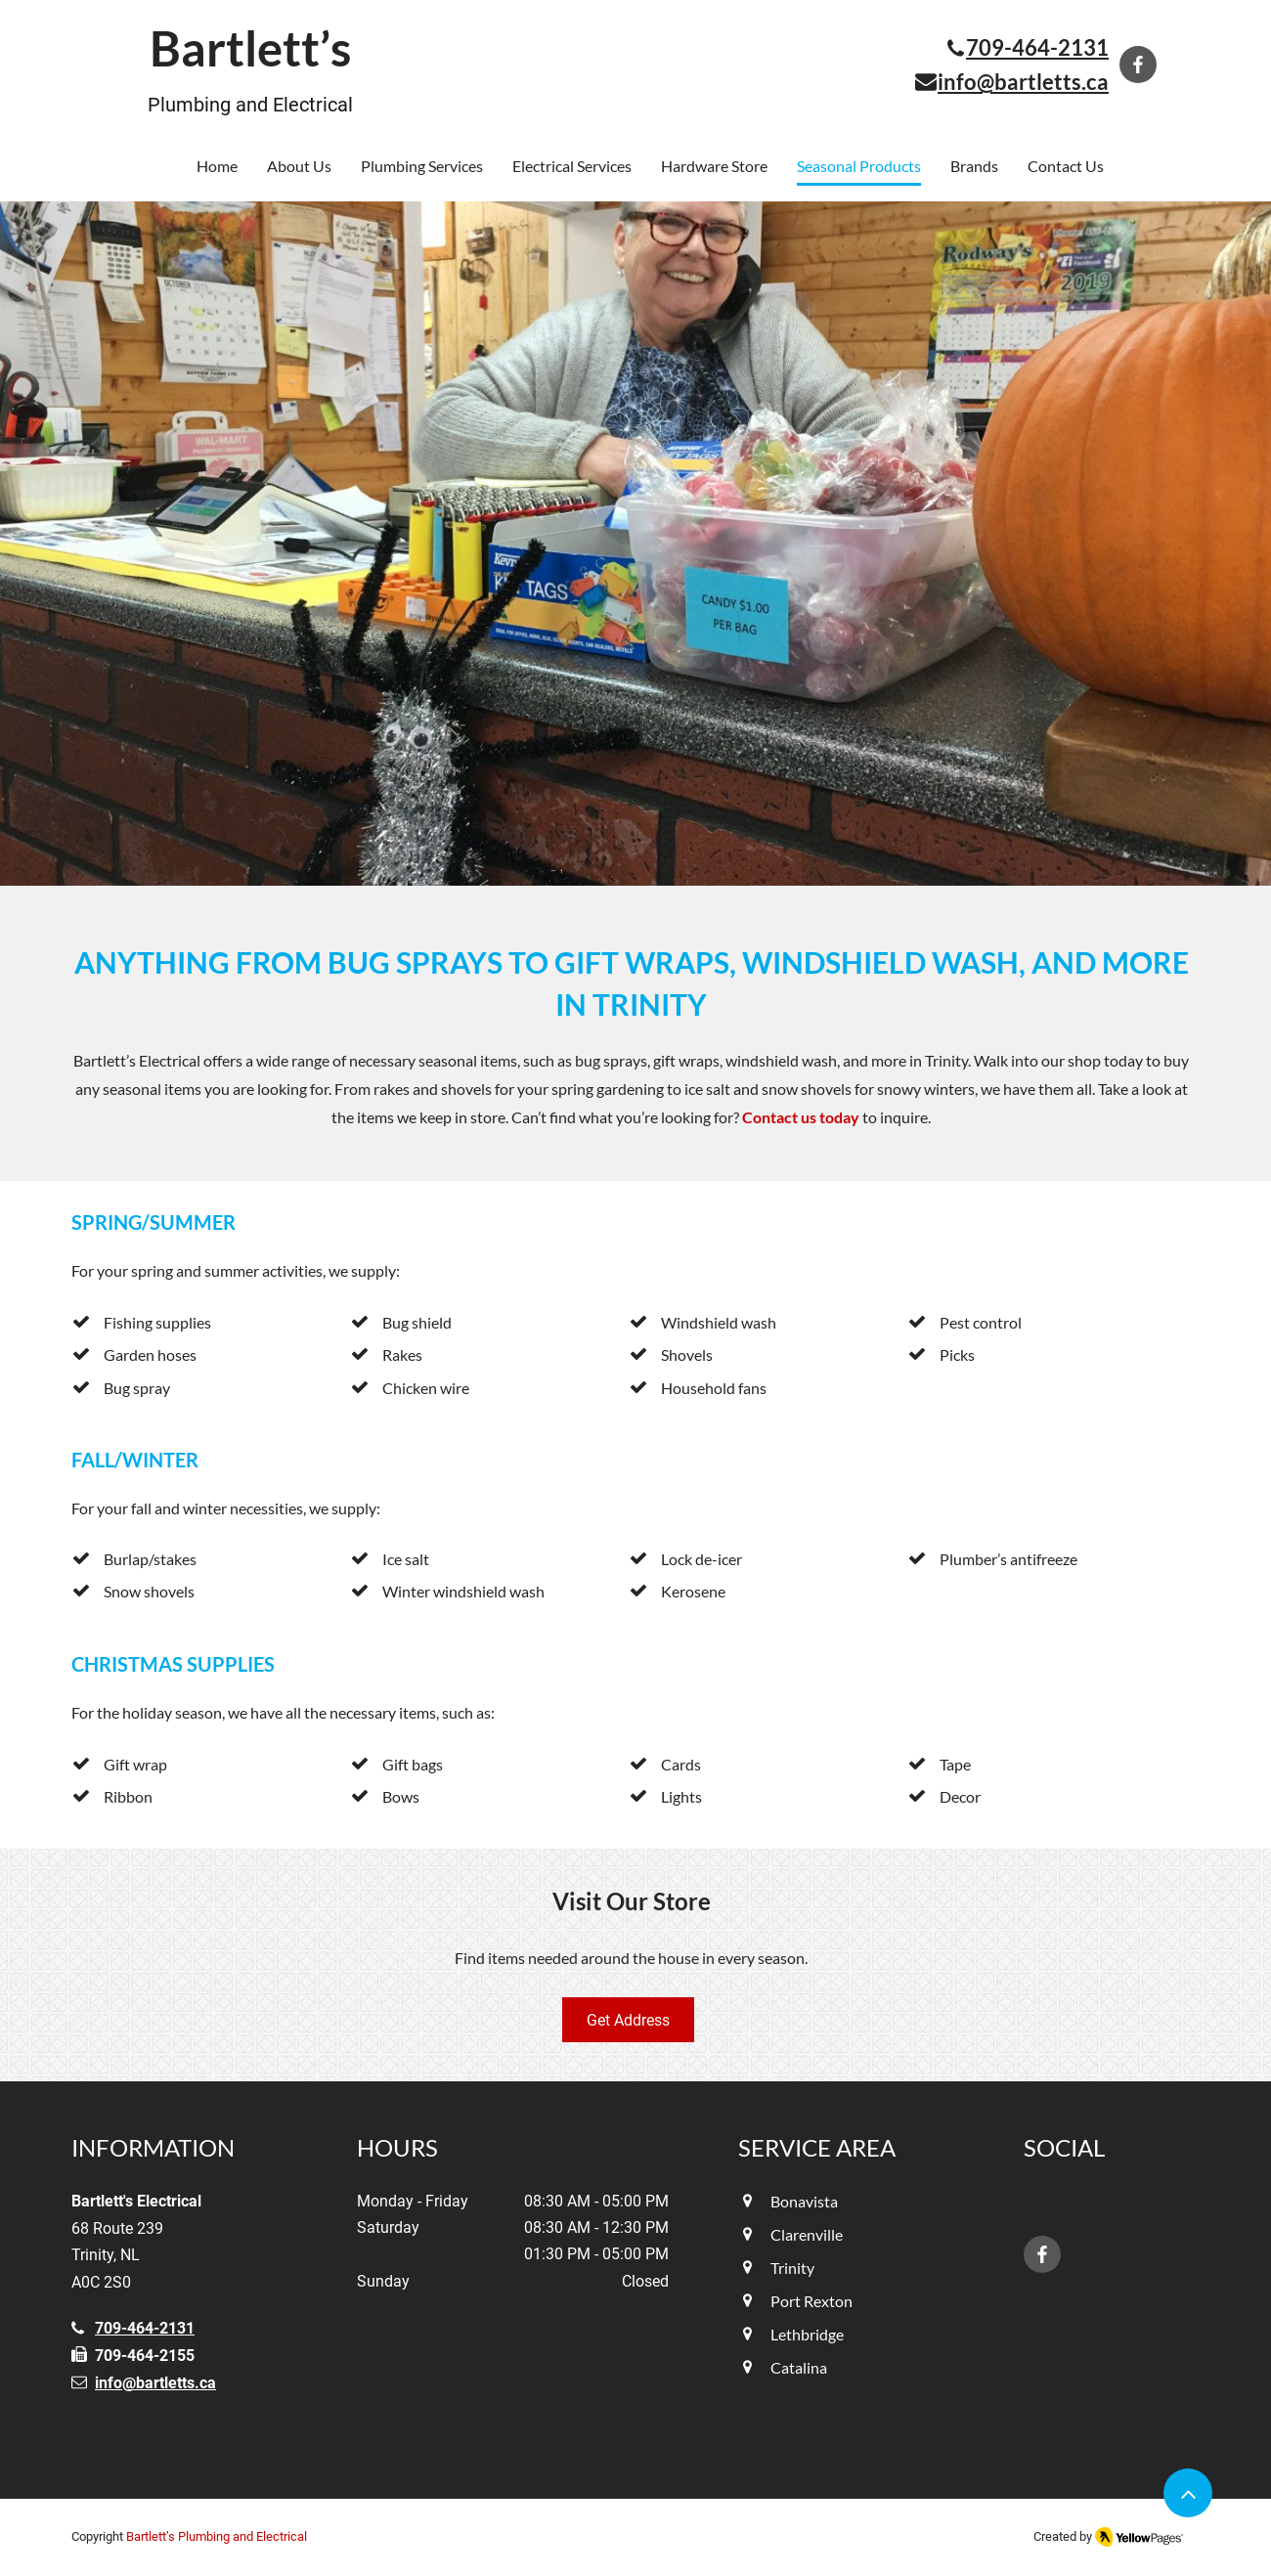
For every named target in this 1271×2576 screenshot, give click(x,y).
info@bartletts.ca (155, 2383)
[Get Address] (628, 2019)
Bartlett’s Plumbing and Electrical (216, 2536)
